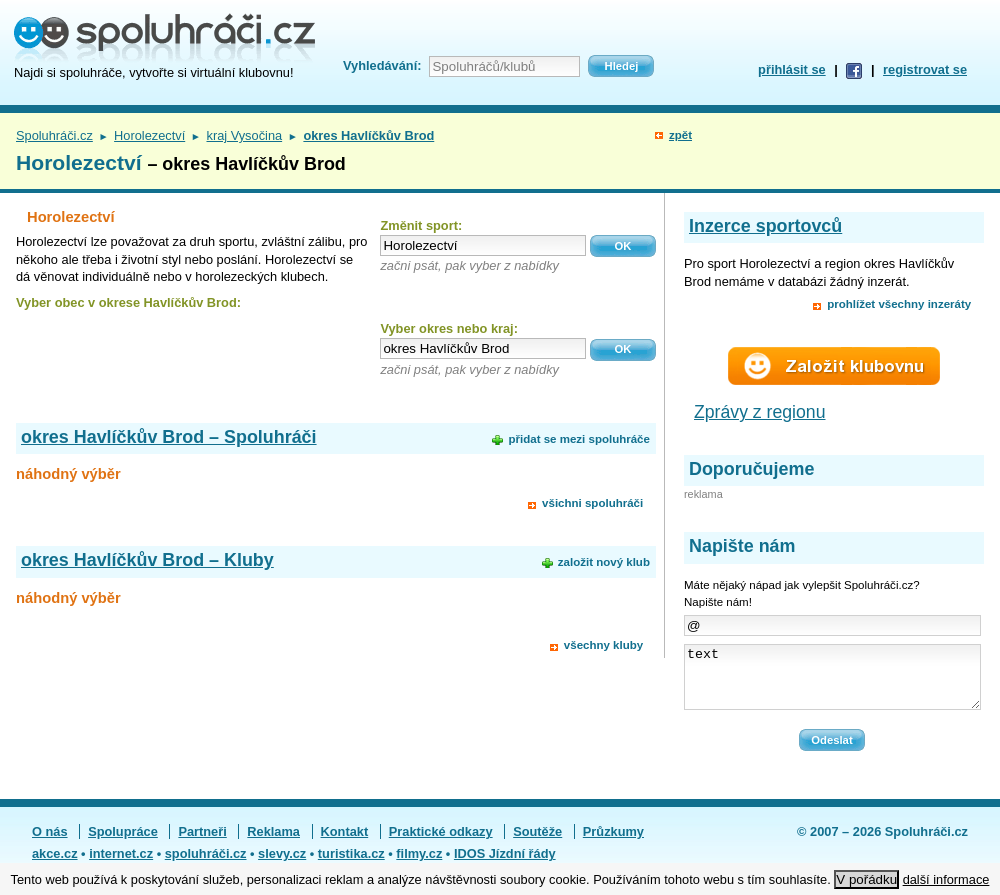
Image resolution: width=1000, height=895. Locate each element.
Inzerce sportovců (765, 226)
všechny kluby (603, 645)
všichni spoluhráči (592, 503)
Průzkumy (613, 843)
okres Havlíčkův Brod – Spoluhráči (169, 437)
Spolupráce (123, 843)
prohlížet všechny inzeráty (899, 304)
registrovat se (925, 69)
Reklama (273, 843)
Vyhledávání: (382, 65)
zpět (680, 135)
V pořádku (866, 879)
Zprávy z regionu (760, 412)
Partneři (202, 843)
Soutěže (537, 843)
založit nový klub (604, 562)
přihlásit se (792, 69)
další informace (946, 879)
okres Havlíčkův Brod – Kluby (147, 560)
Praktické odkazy (441, 843)
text (832, 683)
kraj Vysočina (244, 135)
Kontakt (345, 843)
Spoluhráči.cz (54, 135)
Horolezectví (149, 135)
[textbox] (483, 245)
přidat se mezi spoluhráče (578, 439)
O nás (50, 843)
